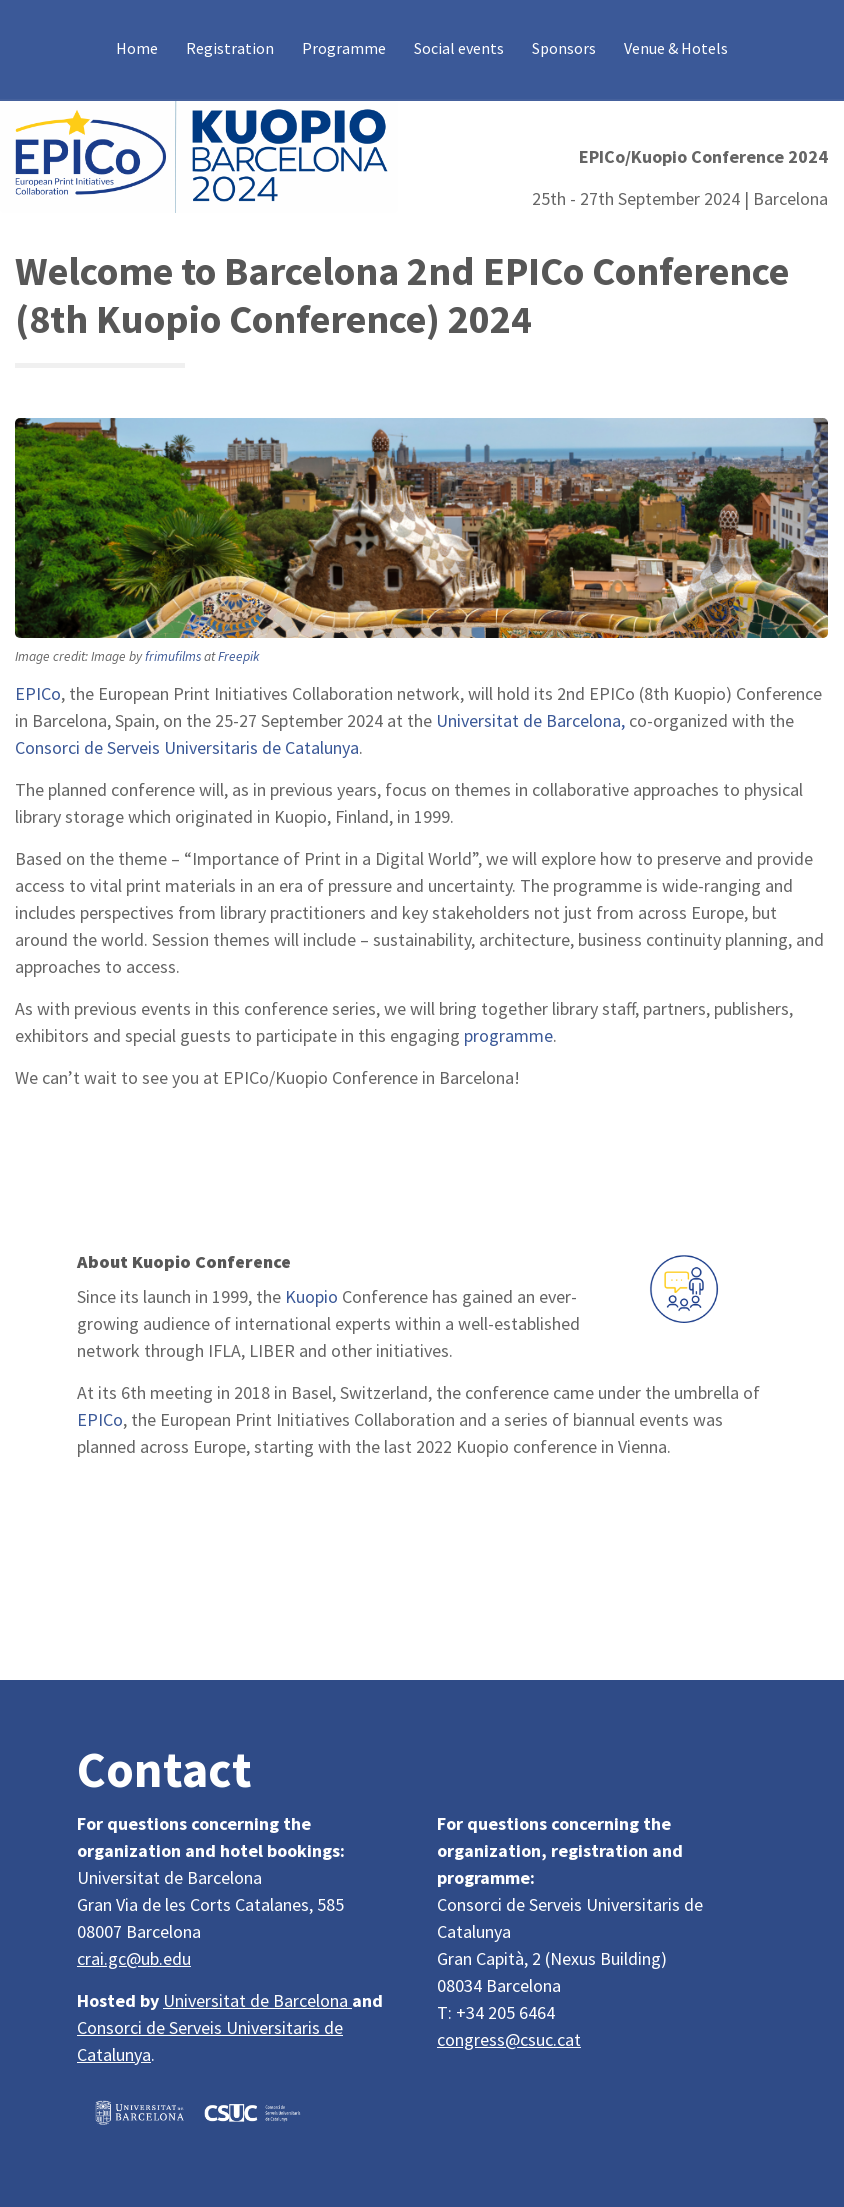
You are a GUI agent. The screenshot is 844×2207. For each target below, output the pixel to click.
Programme (344, 48)
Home (137, 48)
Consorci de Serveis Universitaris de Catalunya (187, 747)
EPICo (38, 693)
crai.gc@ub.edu (134, 1958)
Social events (459, 48)
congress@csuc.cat (509, 2039)
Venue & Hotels (676, 48)
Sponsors (564, 48)
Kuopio (311, 1296)
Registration (230, 48)
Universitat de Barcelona (257, 2000)
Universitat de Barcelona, (530, 720)
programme (508, 1035)
